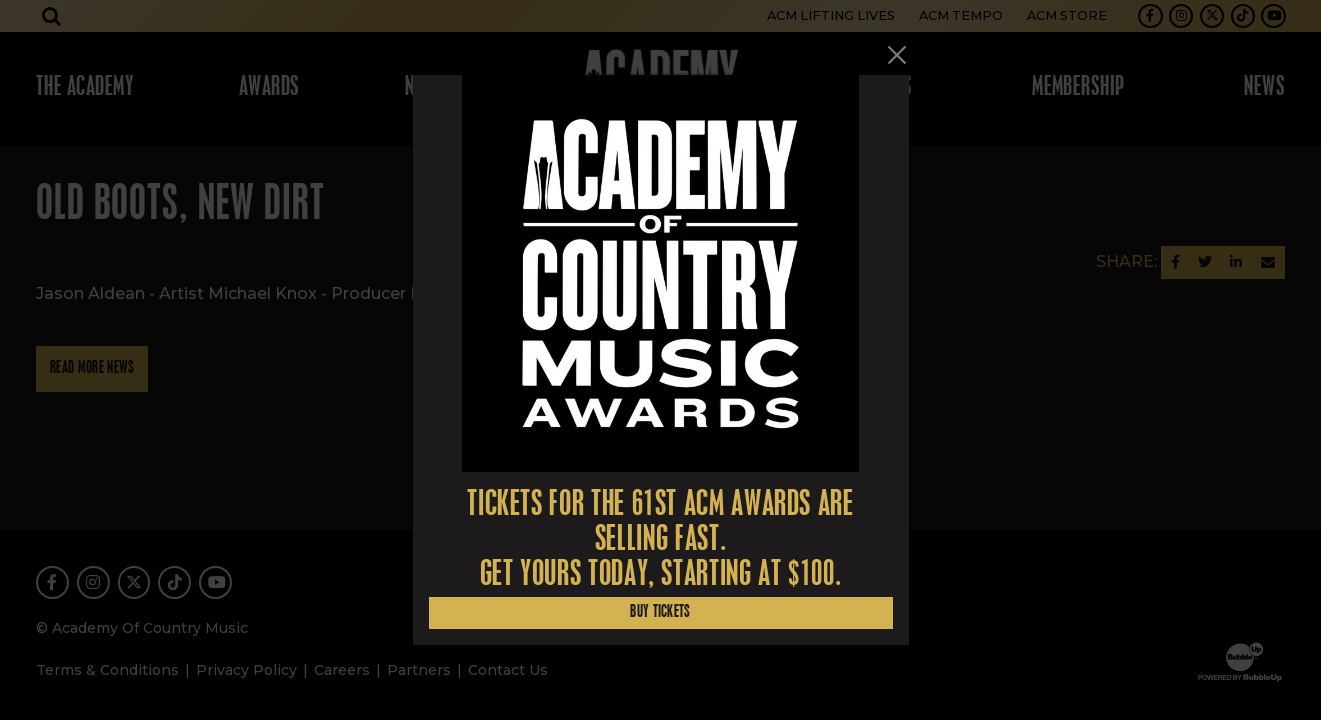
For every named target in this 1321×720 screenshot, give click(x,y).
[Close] (897, 55)
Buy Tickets (660, 612)
